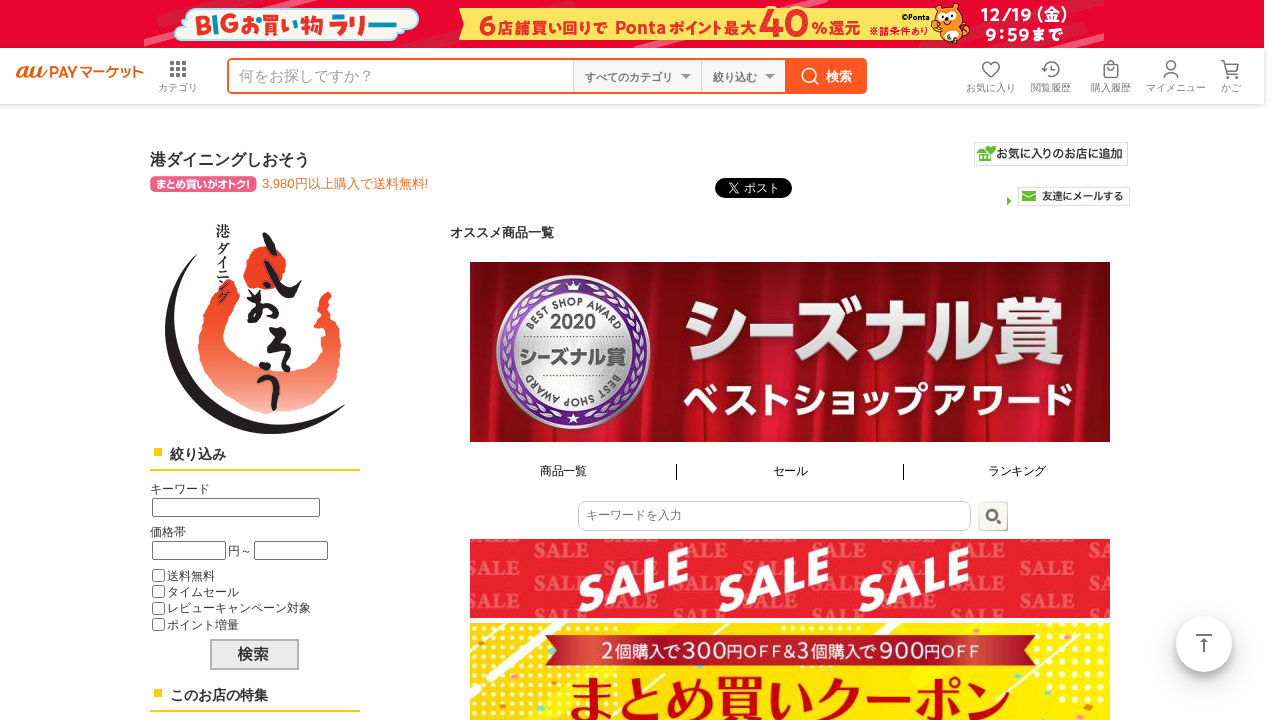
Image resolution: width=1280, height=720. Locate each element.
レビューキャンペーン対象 (239, 607)
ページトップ (1204, 644)
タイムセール (203, 591)
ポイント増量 (203, 624)
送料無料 (191, 575)
